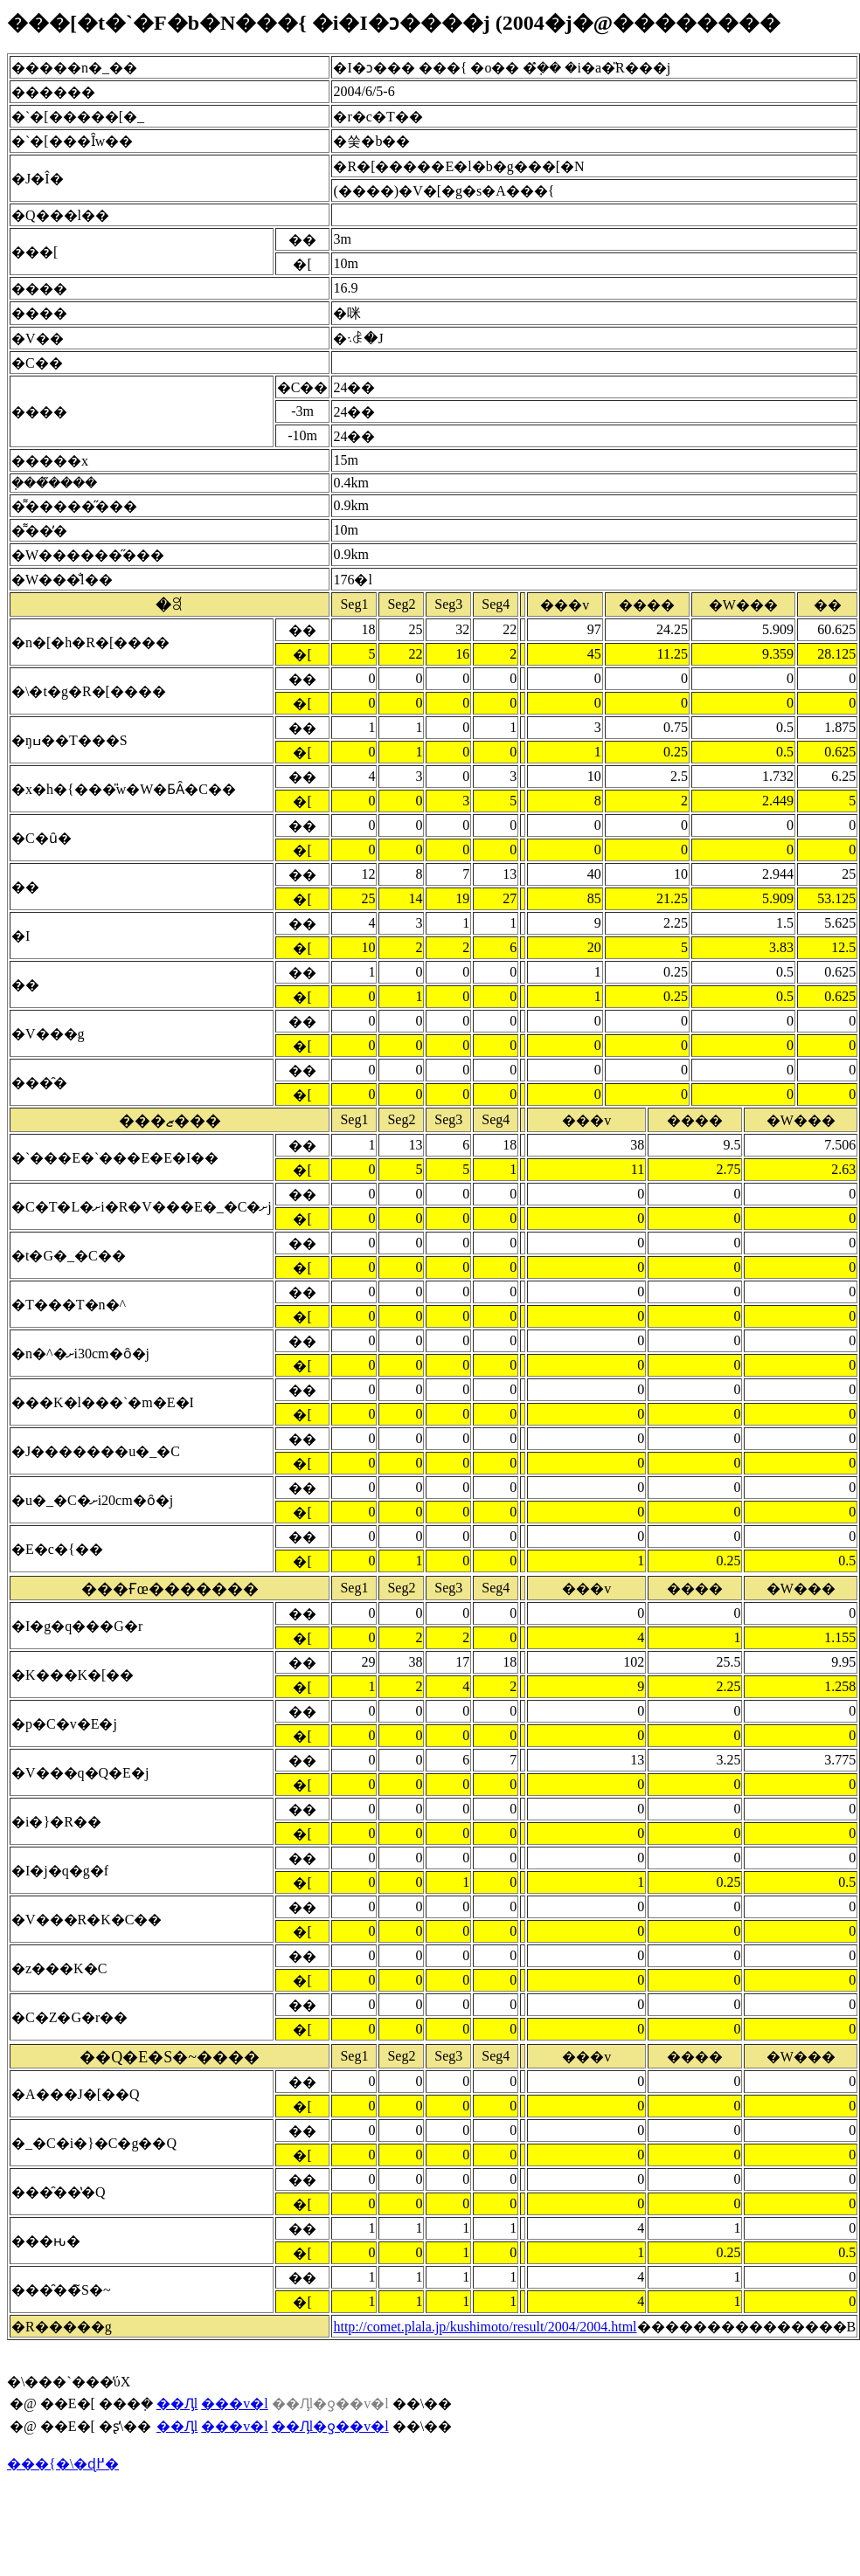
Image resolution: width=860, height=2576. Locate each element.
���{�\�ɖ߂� (63, 2463)
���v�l (234, 2403)
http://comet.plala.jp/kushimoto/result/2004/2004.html (484, 2326)
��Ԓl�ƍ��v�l (330, 2426)
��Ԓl (177, 2403)
